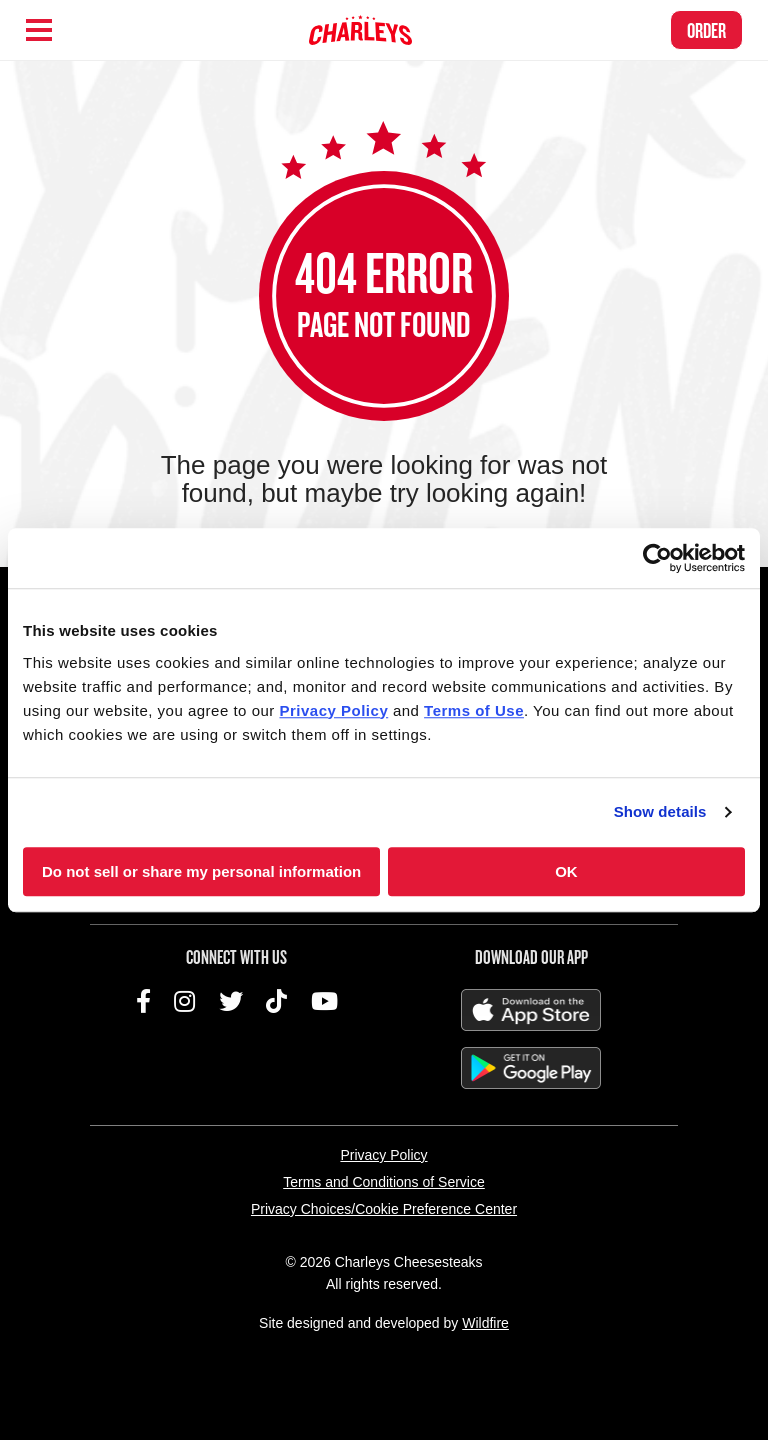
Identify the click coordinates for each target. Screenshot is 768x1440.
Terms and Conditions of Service (384, 1182)
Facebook (143, 1001)
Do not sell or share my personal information (201, 871)
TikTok (276, 1001)
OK (566, 871)
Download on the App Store (531, 1010)
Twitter (231, 1001)
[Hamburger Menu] (39, 30)
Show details (660, 811)
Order (706, 30)
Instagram (184, 1001)
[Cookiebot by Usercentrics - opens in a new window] (657, 558)
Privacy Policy (383, 1155)
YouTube (324, 1001)
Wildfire (485, 1323)
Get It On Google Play (531, 1068)
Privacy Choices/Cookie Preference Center (384, 1209)
